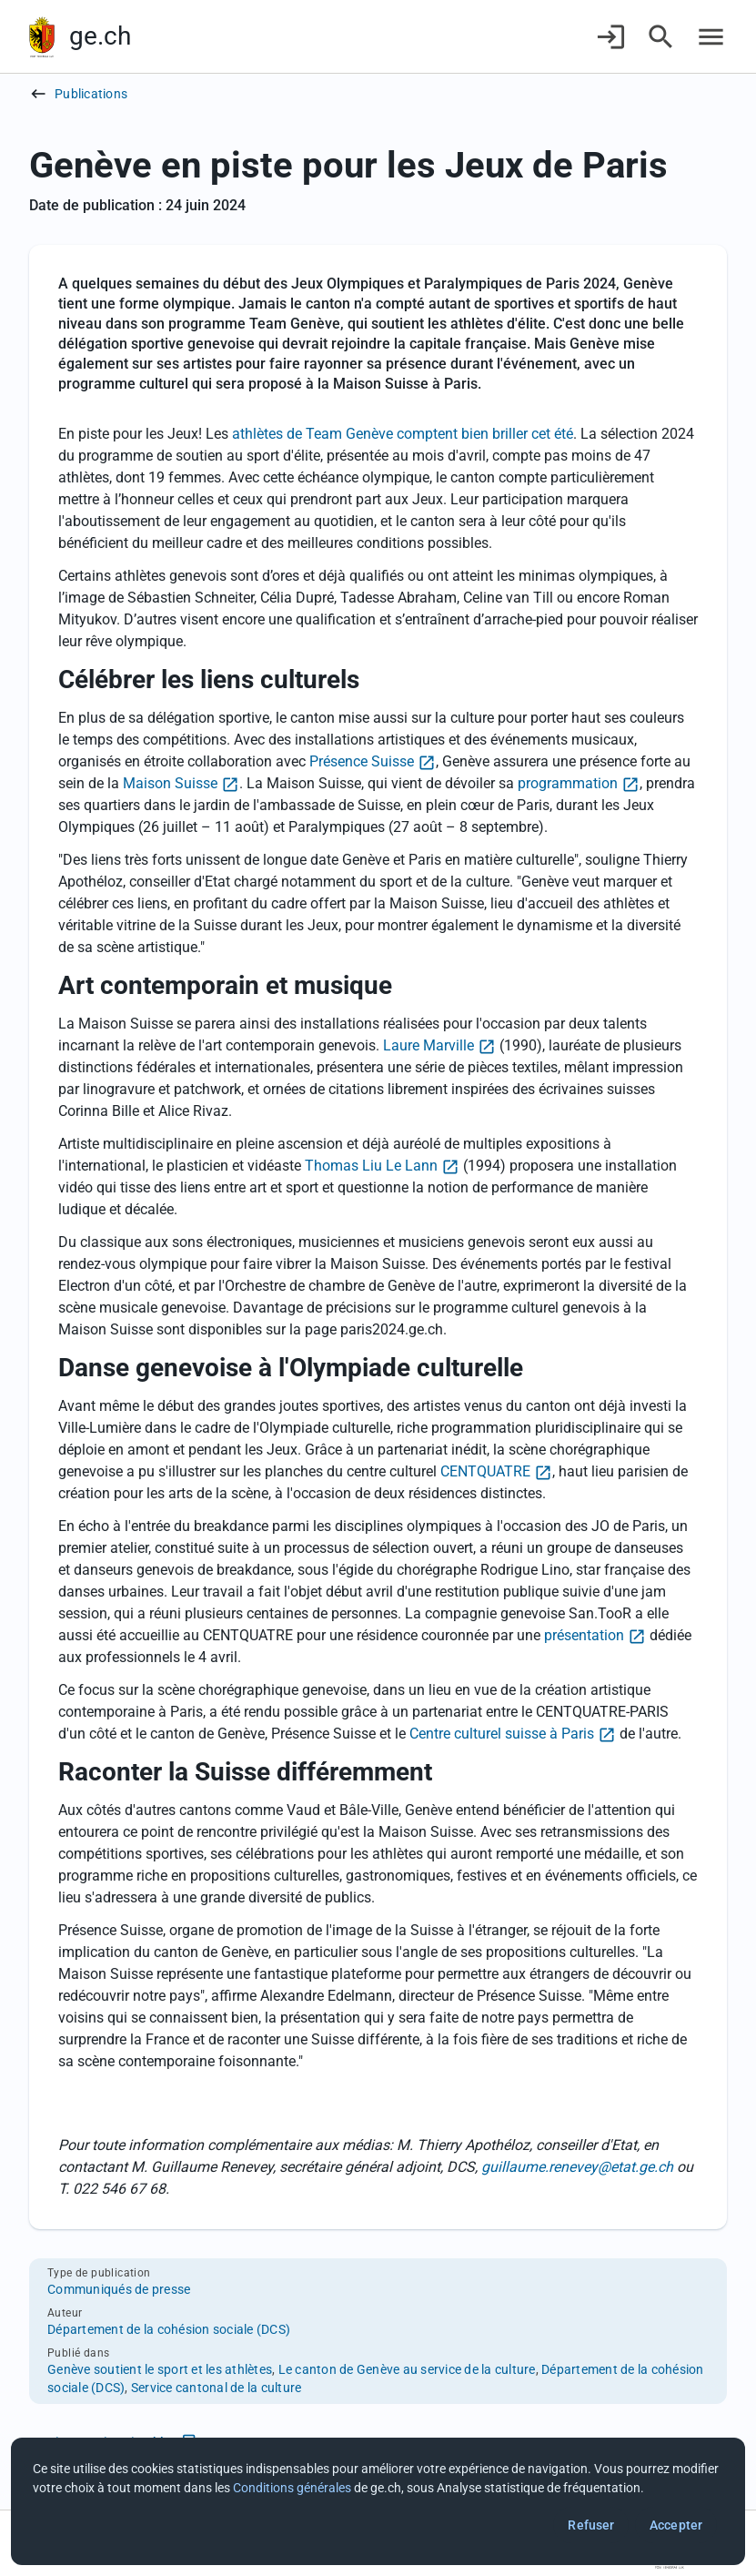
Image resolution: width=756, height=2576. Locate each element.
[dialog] (378, 2501)
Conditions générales (292, 2487)
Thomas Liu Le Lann (371, 1165)
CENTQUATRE (485, 1471)
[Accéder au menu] (711, 37)
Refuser (591, 2525)
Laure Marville (428, 1045)
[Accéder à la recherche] (661, 37)
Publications (91, 93)
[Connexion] (611, 37)
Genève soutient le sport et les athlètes (159, 2369)
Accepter (676, 2525)
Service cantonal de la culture (216, 2387)
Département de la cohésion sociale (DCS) (168, 2329)
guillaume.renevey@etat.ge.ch (577, 2166)
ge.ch (100, 36)
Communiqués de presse (118, 2289)
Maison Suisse (170, 783)
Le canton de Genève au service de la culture (407, 2369)
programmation (568, 783)
